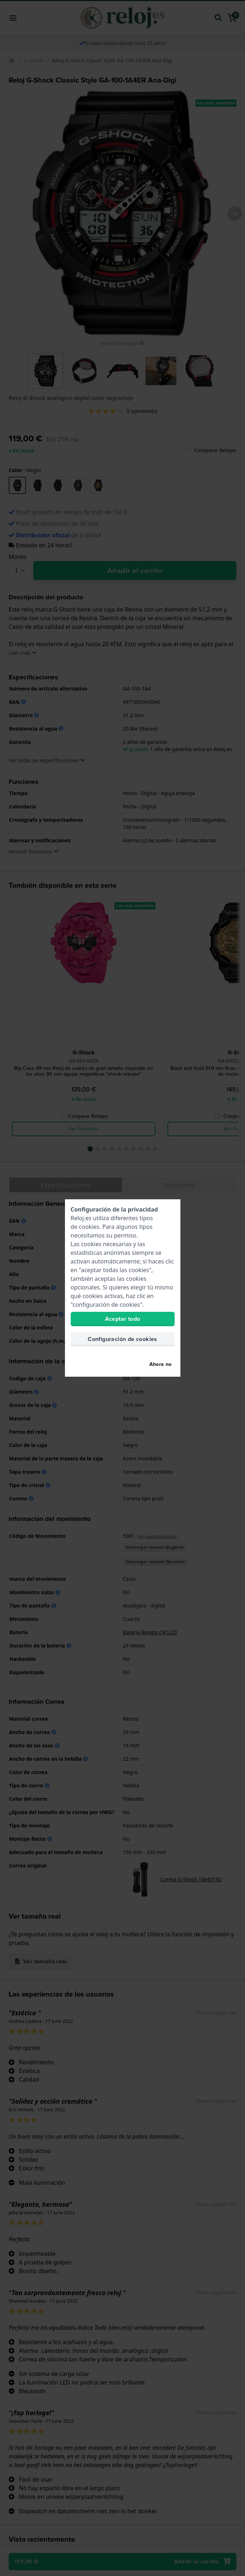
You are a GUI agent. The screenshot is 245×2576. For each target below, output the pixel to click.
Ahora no (160, 1364)
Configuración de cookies (122, 1339)
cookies (89, 1227)
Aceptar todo (122, 1319)
